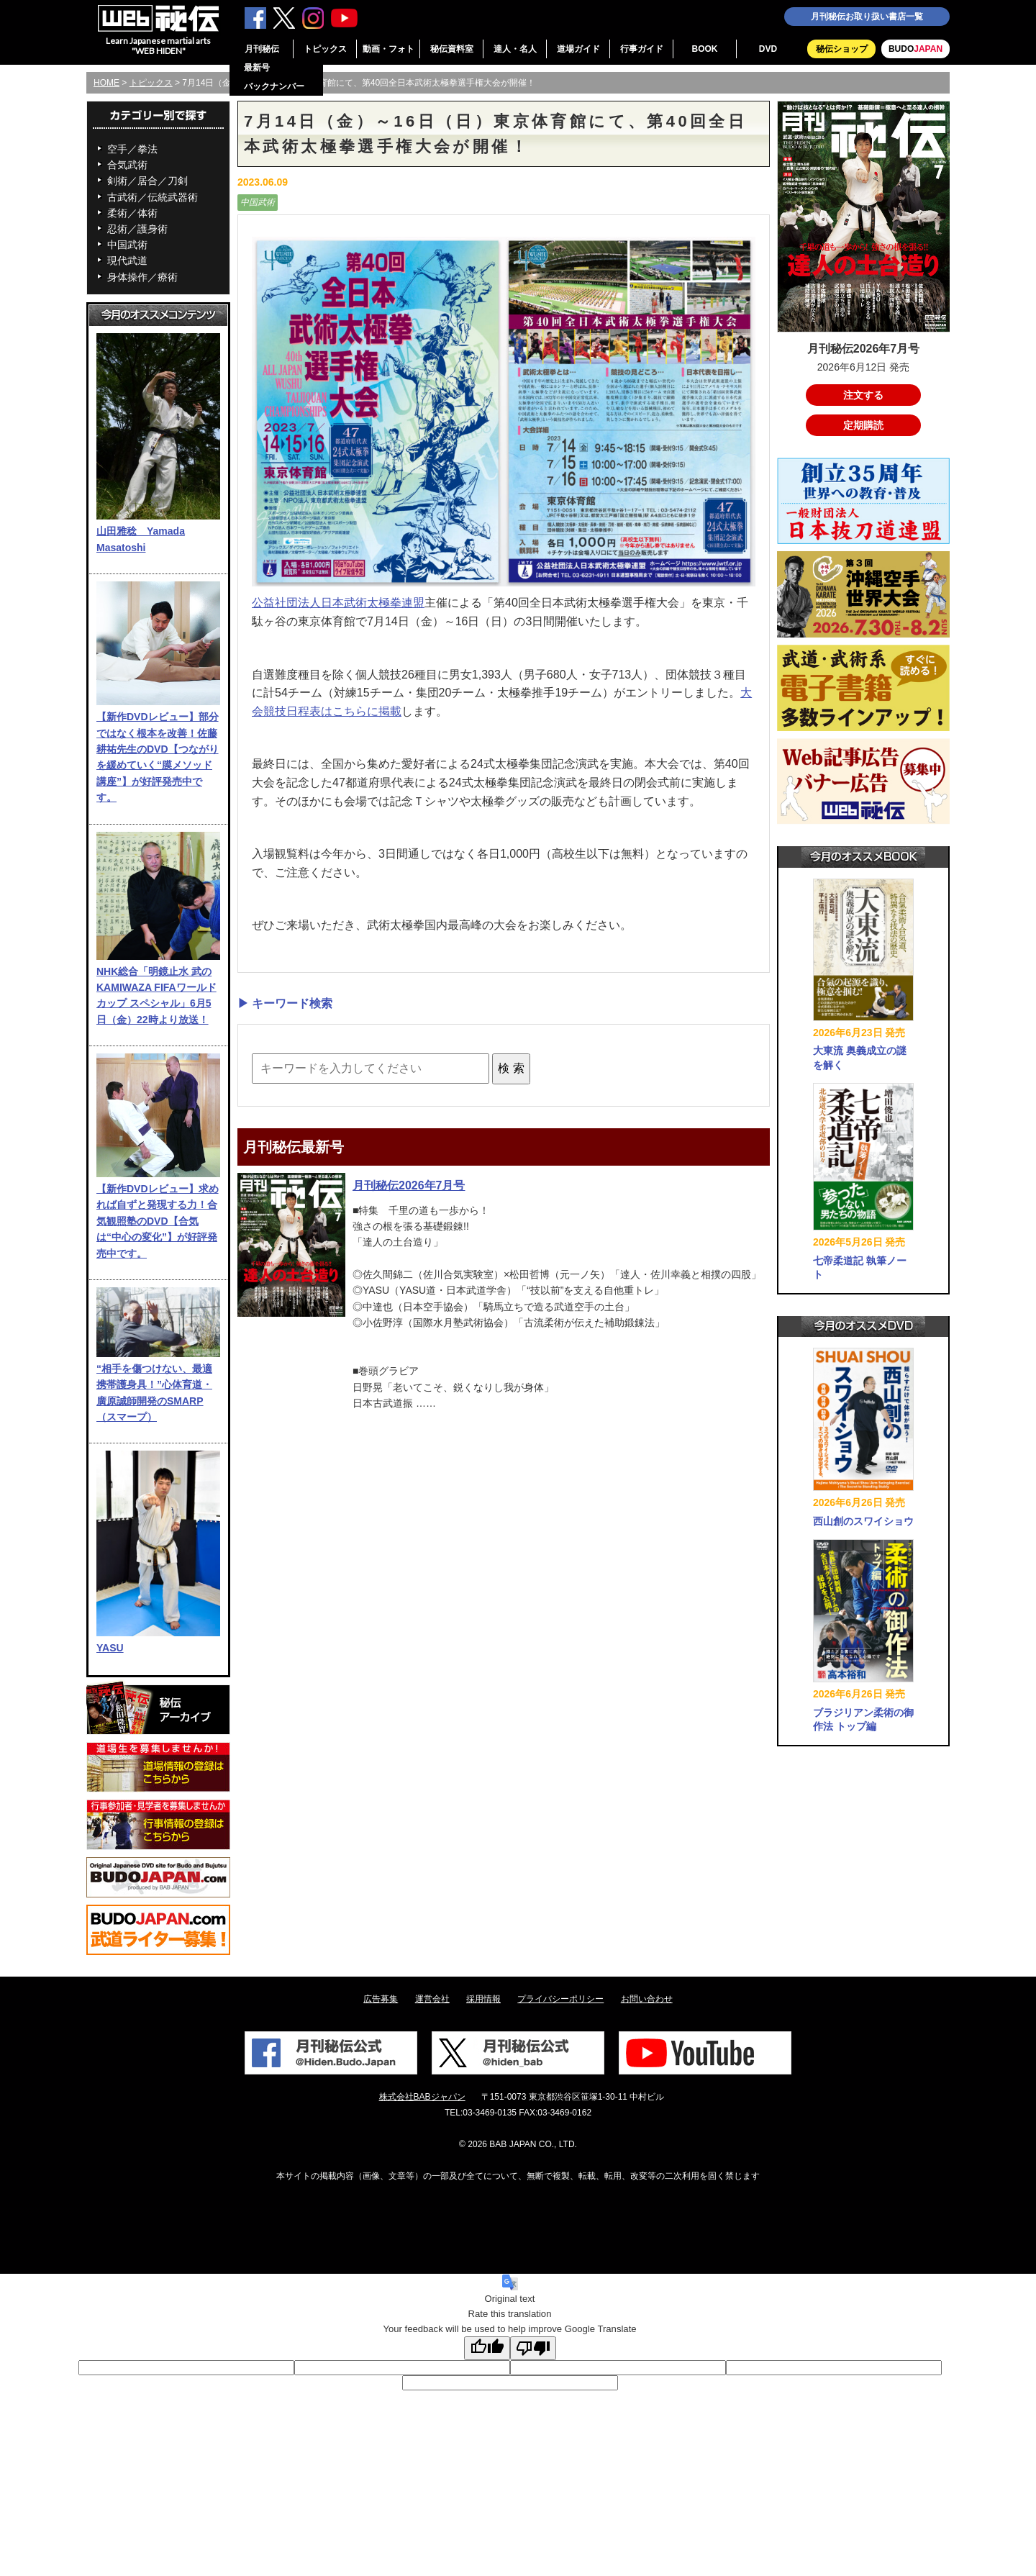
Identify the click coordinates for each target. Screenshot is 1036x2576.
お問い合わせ (647, 1999)
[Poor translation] (533, 2348)
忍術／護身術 (137, 229)
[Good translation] (487, 2348)
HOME (106, 83)
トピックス (325, 49)
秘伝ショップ (842, 49)
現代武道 (127, 260)
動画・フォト (388, 49)
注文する (863, 395)
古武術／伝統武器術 (152, 197)
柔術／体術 (132, 213)
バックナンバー (274, 86)
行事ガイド (641, 49)
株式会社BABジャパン (422, 2097)
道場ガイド (578, 49)
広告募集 (380, 1999)
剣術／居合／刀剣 (147, 180)
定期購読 (863, 425)
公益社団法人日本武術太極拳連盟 (338, 603)
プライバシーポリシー (560, 1999)
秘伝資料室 (451, 49)
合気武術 (127, 165)
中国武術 (127, 244)
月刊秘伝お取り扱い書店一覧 (867, 17)
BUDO (915, 49)
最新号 (257, 68)
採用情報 (483, 1999)
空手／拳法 (132, 149)
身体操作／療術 (142, 277)
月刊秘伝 (262, 49)
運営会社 (432, 1999)
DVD (768, 49)
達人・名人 (515, 49)
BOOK (705, 49)
